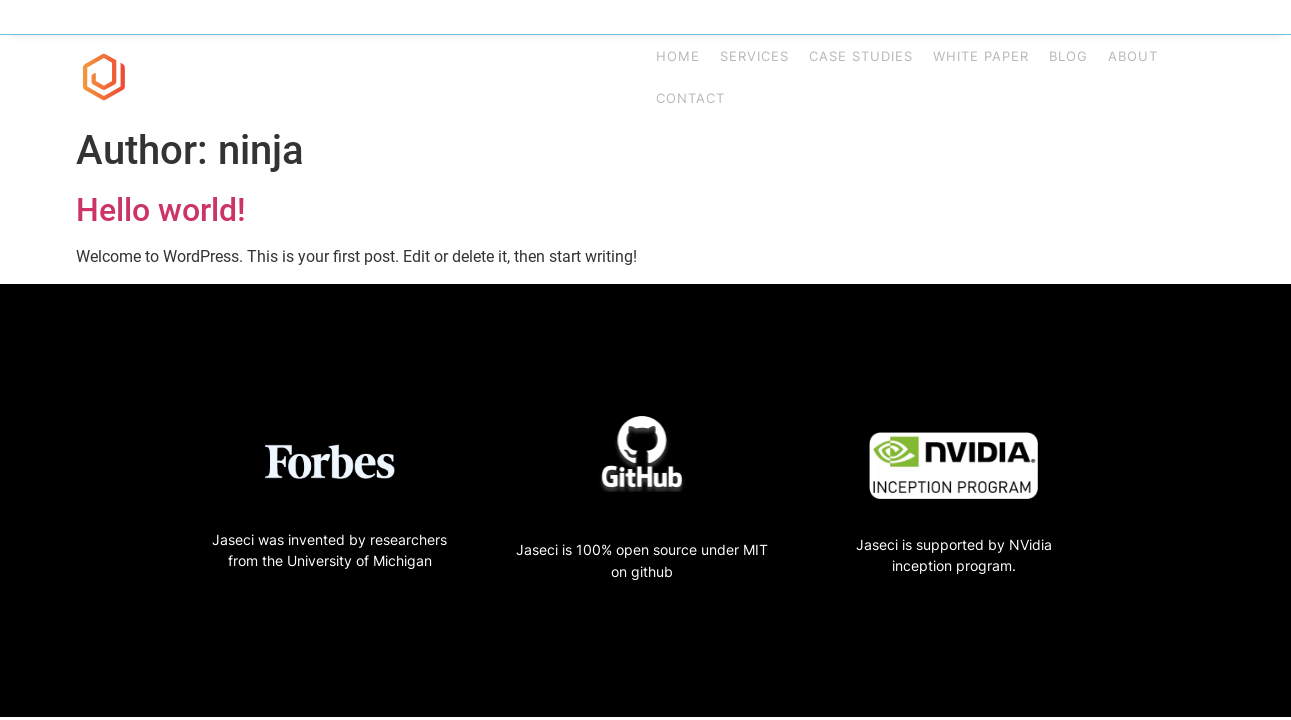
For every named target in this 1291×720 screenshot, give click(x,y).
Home (678, 56)
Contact (690, 98)
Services (754, 56)
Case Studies (861, 56)
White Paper (981, 56)
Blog (1068, 56)
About (1133, 56)
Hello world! (161, 210)
